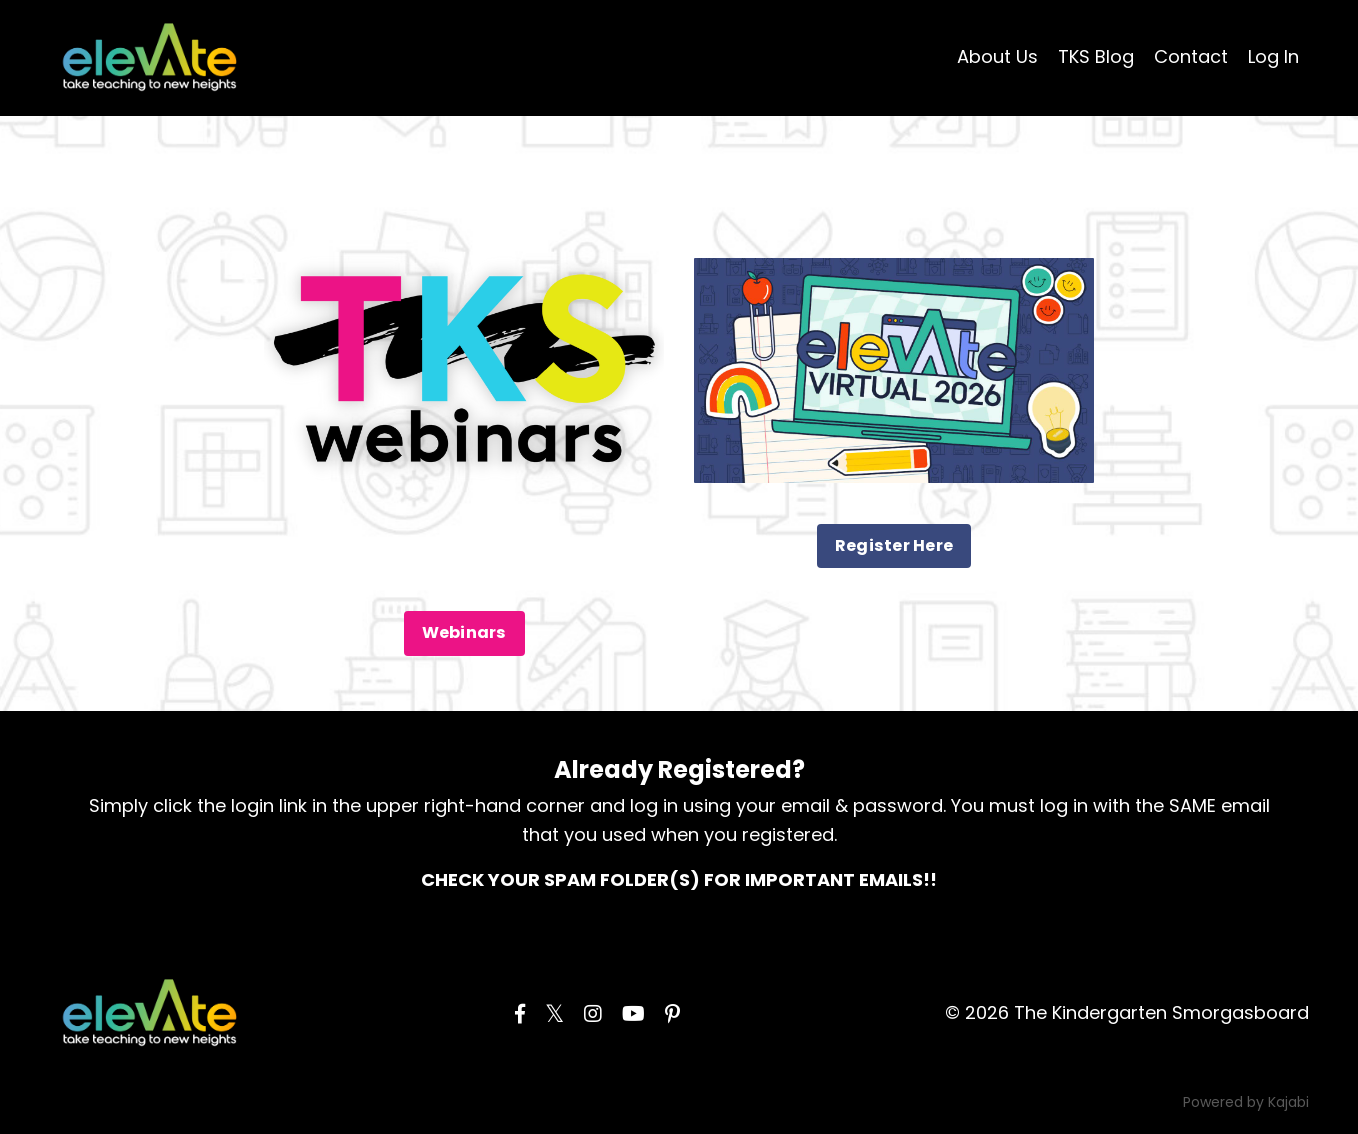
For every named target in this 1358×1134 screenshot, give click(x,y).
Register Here (894, 545)
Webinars (464, 632)
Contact (1191, 56)
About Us (997, 56)
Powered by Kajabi (1246, 1102)
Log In (1273, 56)
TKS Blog (1096, 56)
